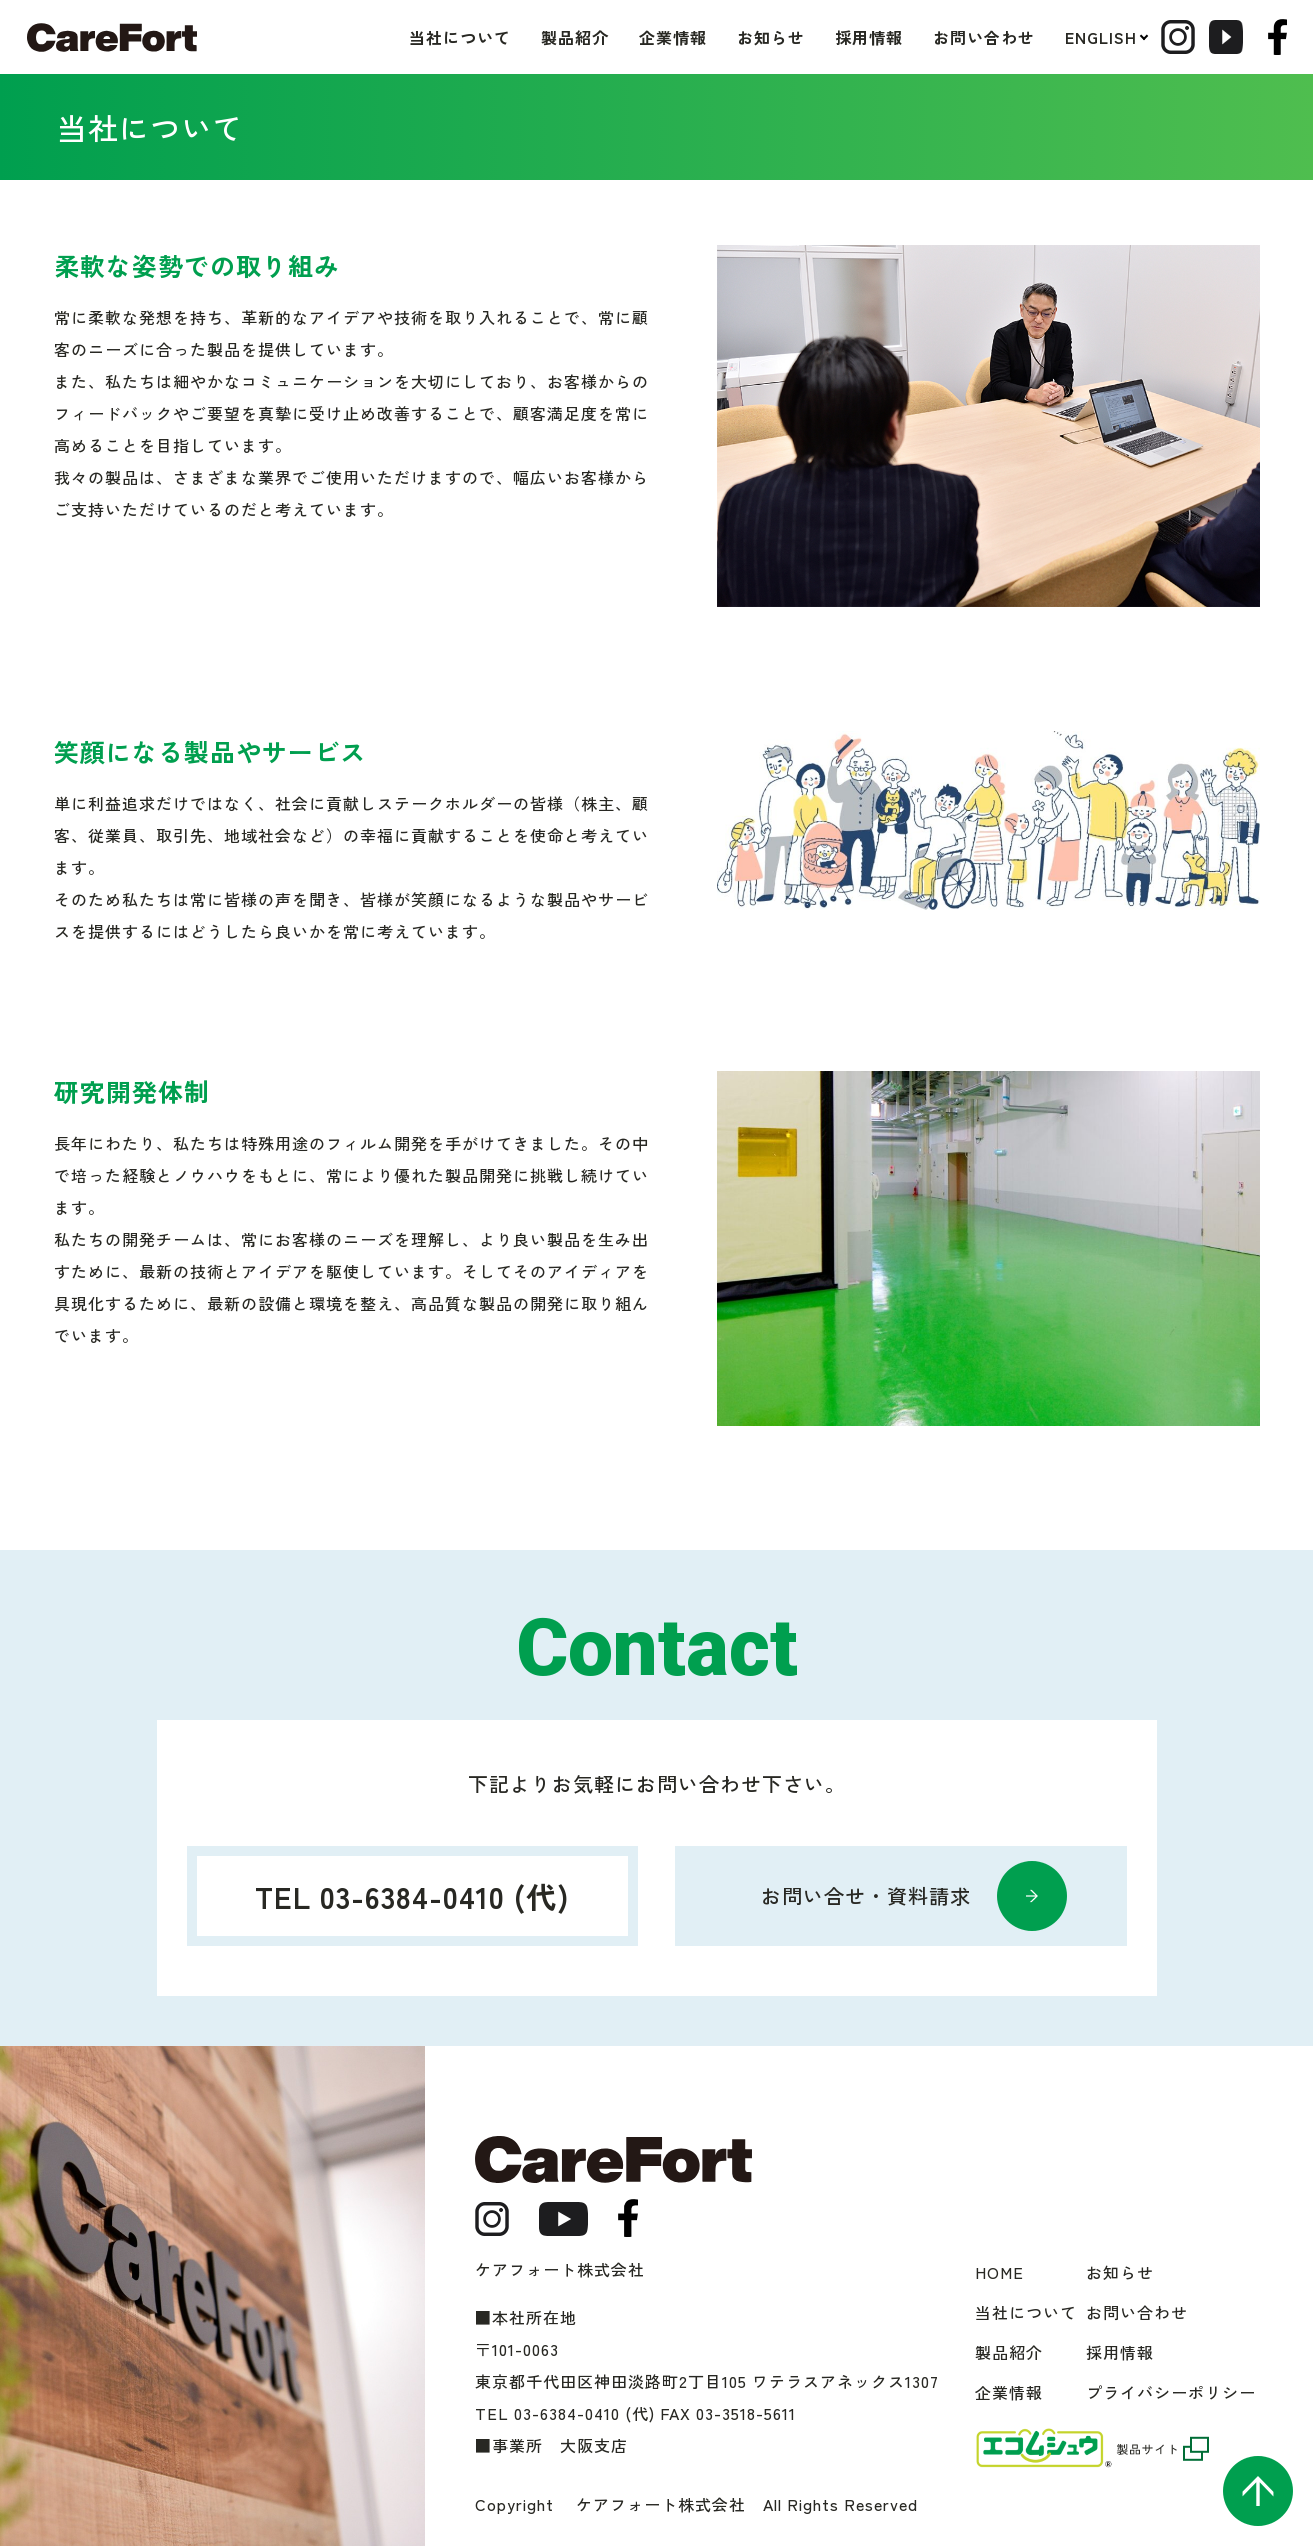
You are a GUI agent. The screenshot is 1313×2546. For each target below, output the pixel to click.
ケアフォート (112, 37)
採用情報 (827, 37)
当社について (418, 37)
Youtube (1223, 37)
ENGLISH (1059, 37)
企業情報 (631, 37)
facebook (1277, 37)
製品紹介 (533, 37)
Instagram (1152, 37)
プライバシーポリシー (1171, 2392)
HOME (999, 2272)
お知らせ (729, 37)
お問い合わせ (942, 37)
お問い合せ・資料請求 (866, 1895)
